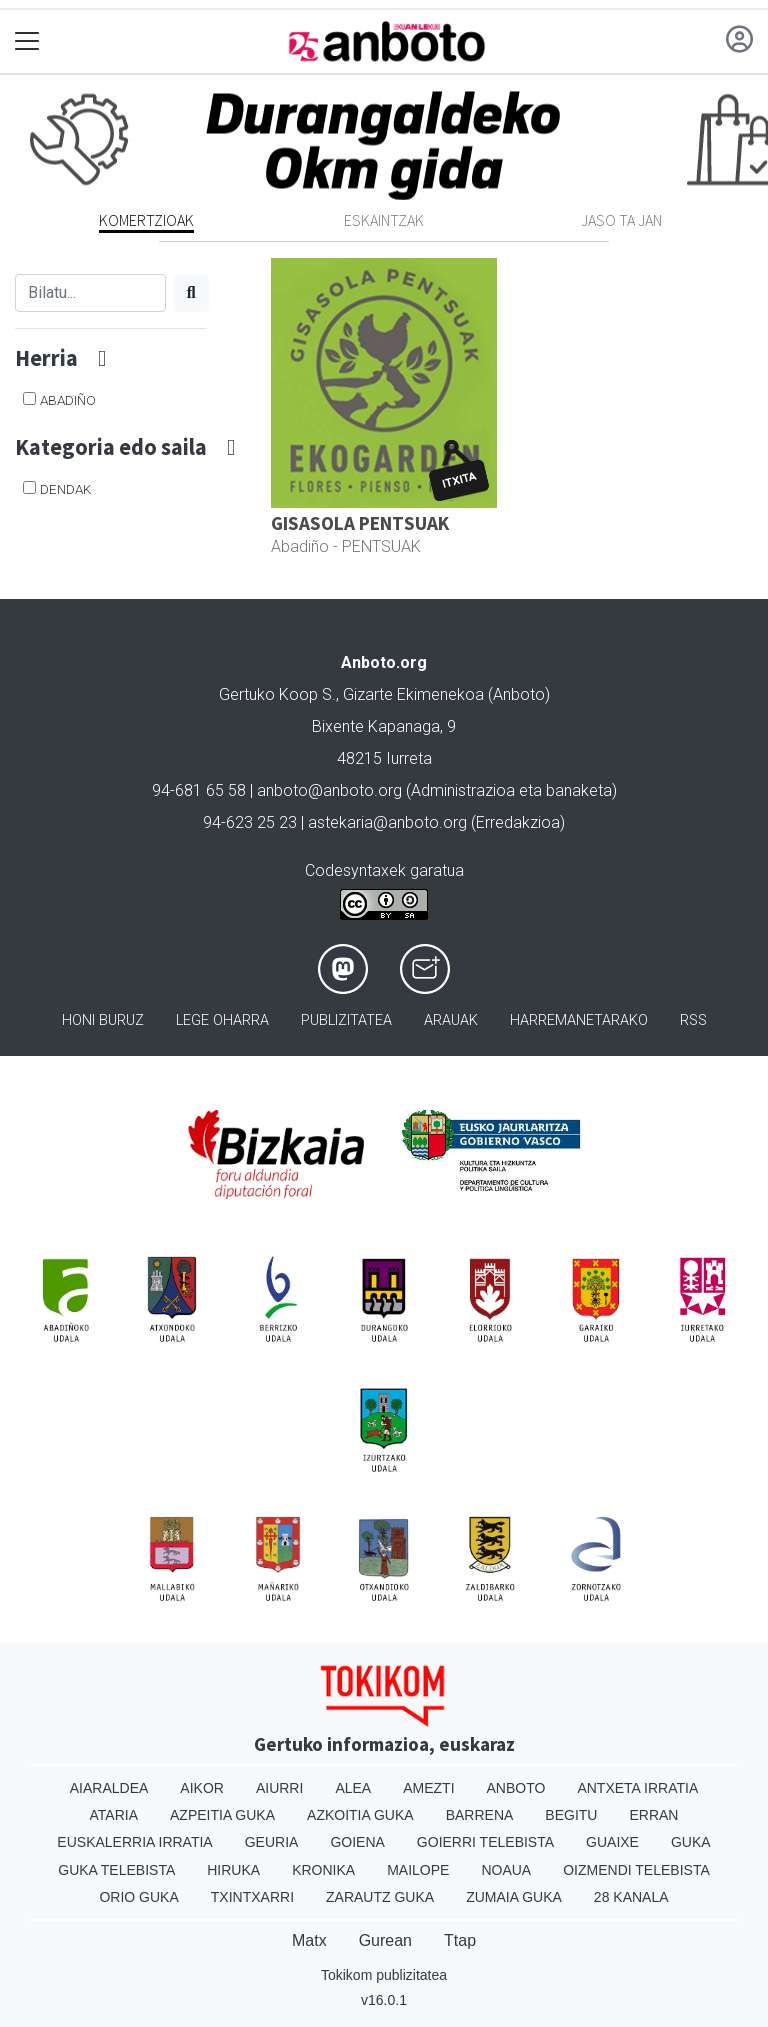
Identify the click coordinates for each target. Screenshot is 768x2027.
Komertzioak (146, 220)
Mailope (418, 1870)
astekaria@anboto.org (387, 822)
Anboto (516, 1788)
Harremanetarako (579, 1020)
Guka (691, 1842)
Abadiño (68, 400)
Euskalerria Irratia (134, 1842)
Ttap (460, 1940)
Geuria (272, 1842)
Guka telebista (116, 1870)
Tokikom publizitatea (384, 1975)
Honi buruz (103, 1020)
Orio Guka (138, 1897)
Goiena (357, 1842)
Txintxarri (252, 1897)
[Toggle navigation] (27, 41)
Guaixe (612, 1842)
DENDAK (65, 489)
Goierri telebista (485, 1842)
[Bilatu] (90, 293)
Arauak (451, 1020)
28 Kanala (631, 1897)
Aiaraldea (109, 1788)
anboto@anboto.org (329, 790)
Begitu (571, 1815)
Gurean (385, 1940)
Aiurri (279, 1788)
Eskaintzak (384, 220)
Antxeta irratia (637, 1788)
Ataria (114, 1815)
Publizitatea (346, 1020)
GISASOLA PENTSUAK (360, 523)
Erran (653, 1815)
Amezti (428, 1788)
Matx (309, 1940)
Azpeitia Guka (222, 1815)
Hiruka (233, 1870)
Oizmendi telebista (636, 1870)
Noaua (506, 1870)
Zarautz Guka (380, 1897)
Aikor (202, 1788)
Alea (353, 1788)
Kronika (323, 1870)
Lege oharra (222, 1020)
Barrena (480, 1815)
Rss (693, 1020)
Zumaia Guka (514, 1897)
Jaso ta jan (621, 220)
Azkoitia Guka (360, 1815)
